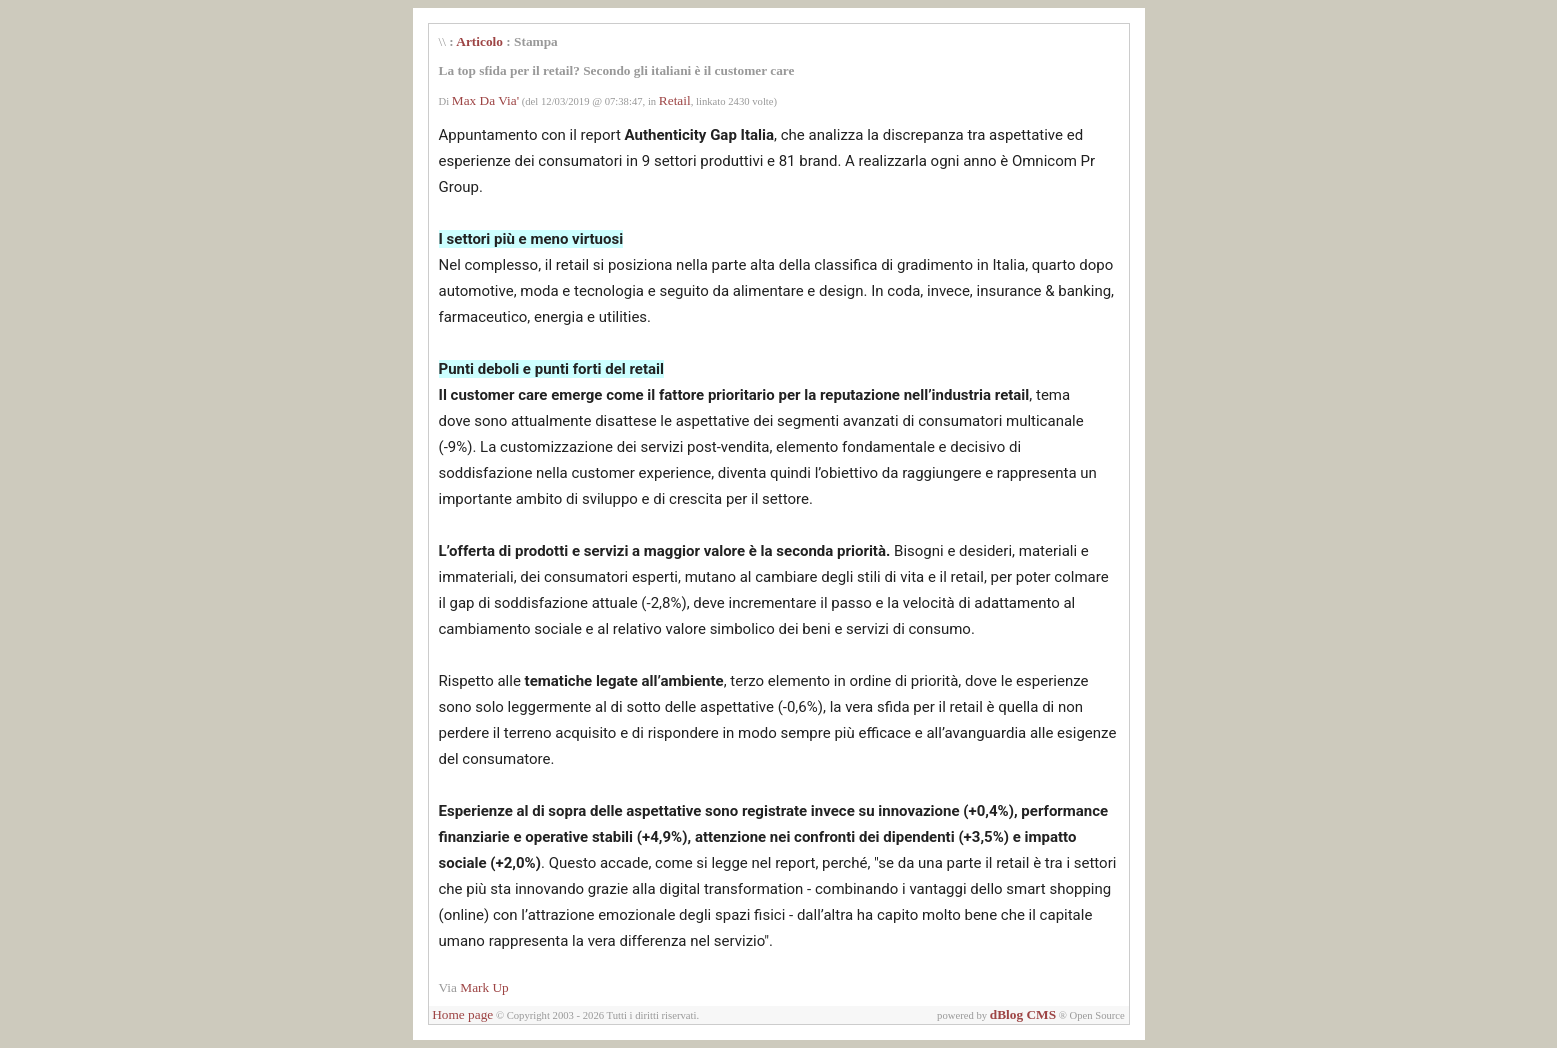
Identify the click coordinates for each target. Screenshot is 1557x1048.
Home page (462, 1014)
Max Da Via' (485, 100)
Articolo (479, 41)
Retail (675, 100)
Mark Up (484, 987)
